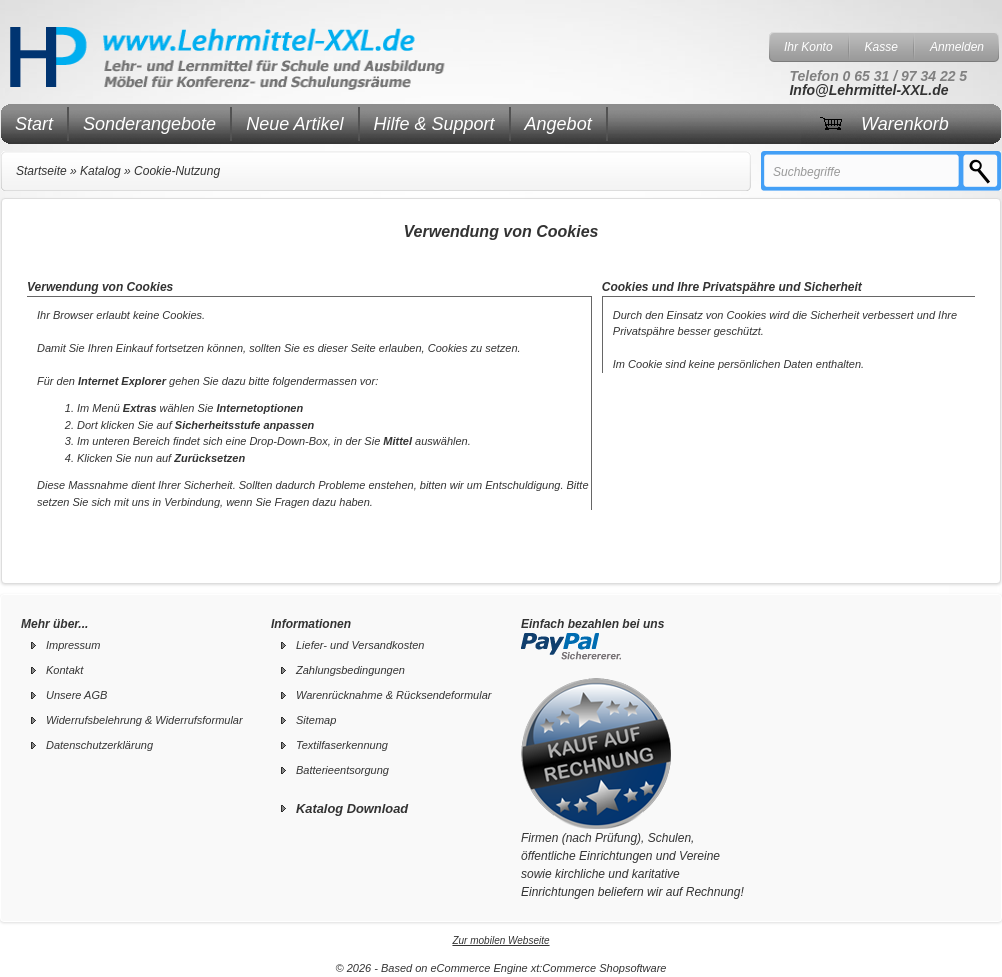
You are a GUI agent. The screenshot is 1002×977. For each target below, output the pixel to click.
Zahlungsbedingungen (350, 670)
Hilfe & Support (434, 124)
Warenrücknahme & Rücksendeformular (393, 695)
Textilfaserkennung (342, 745)
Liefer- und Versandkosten (360, 645)
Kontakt (64, 670)
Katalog (100, 171)
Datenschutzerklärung (99, 745)
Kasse (881, 47)
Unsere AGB (76, 695)
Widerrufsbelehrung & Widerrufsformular (144, 720)
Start (34, 124)
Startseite (41, 171)
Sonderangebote (149, 124)
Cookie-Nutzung (177, 171)
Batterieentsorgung (342, 770)
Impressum (73, 645)
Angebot (558, 124)
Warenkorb (905, 124)
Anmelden (957, 47)
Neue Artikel (294, 124)
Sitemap (316, 720)
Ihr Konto (808, 47)
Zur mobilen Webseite (500, 940)
